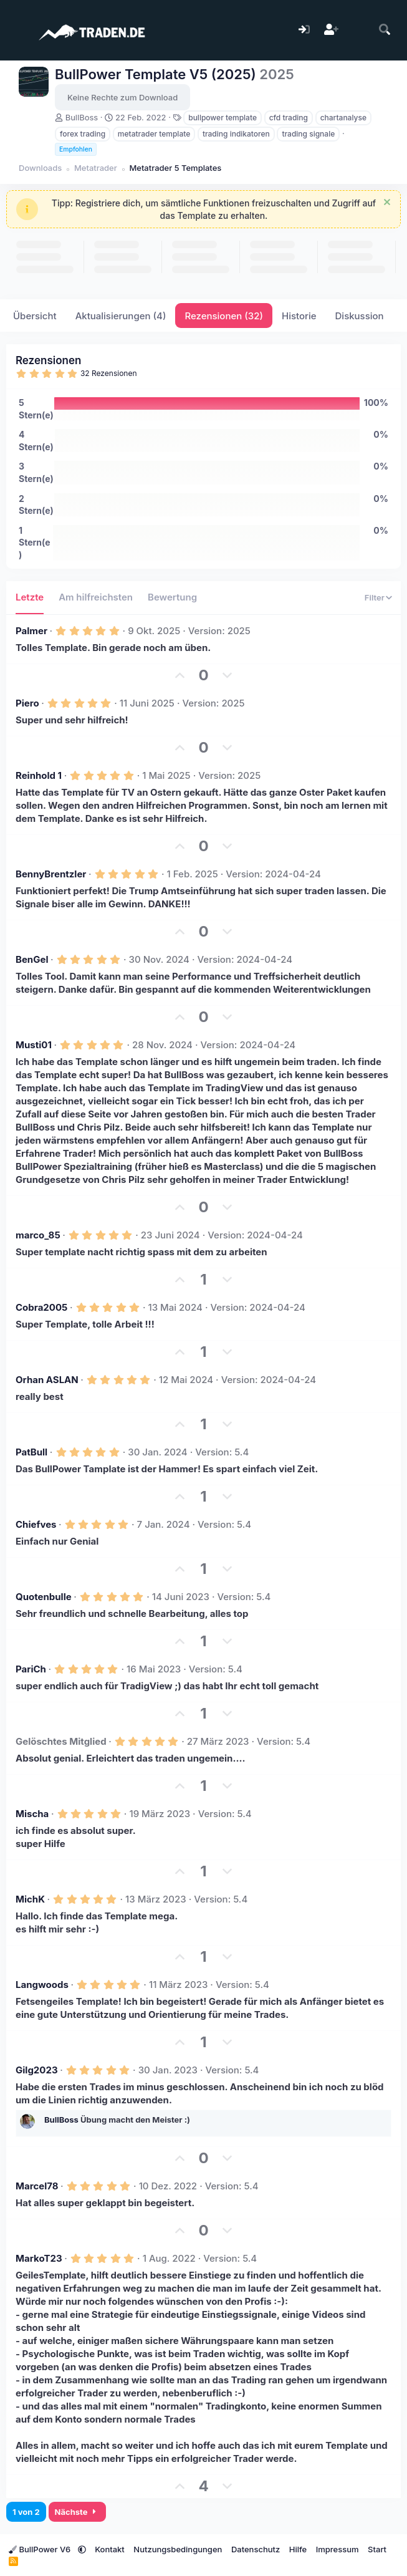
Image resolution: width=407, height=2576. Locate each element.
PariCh (31, 1669)
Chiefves (36, 1524)
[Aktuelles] (358, 30)
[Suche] (384, 30)
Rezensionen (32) (223, 316)
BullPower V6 (41, 2549)
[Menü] (17, 30)
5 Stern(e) (36, 408)
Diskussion (359, 316)
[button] (82, 2549)
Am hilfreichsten (96, 597)
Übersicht (35, 316)
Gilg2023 (37, 2070)
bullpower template (222, 117)
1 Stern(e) (34, 542)
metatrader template (154, 133)
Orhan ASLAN (47, 1380)
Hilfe (298, 2549)
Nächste (77, 2512)
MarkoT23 (39, 2258)
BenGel (32, 959)
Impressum (337, 2549)
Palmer (31, 631)
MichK (30, 1899)
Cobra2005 (41, 1307)
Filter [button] (375, 597)
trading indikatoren (236, 133)
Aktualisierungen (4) (120, 316)
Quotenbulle (44, 1597)
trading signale (308, 133)
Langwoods (42, 1984)
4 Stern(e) (36, 440)
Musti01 (34, 1045)
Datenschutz (255, 2549)
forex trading (82, 133)
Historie (299, 316)
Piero (27, 703)
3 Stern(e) (36, 472)
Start (377, 2549)
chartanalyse (343, 117)
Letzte (30, 597)
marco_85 (38, 1235)
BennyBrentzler (51, 874)
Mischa (32, 1814)
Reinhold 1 (39, 775)
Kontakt (110, 2549)
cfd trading (288, 117)
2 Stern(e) (36, 504)
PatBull (31, 1452)
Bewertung (172, 597)
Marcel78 (37, 2186)
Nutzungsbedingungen (177, 2549)
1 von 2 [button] (26, 2512)
